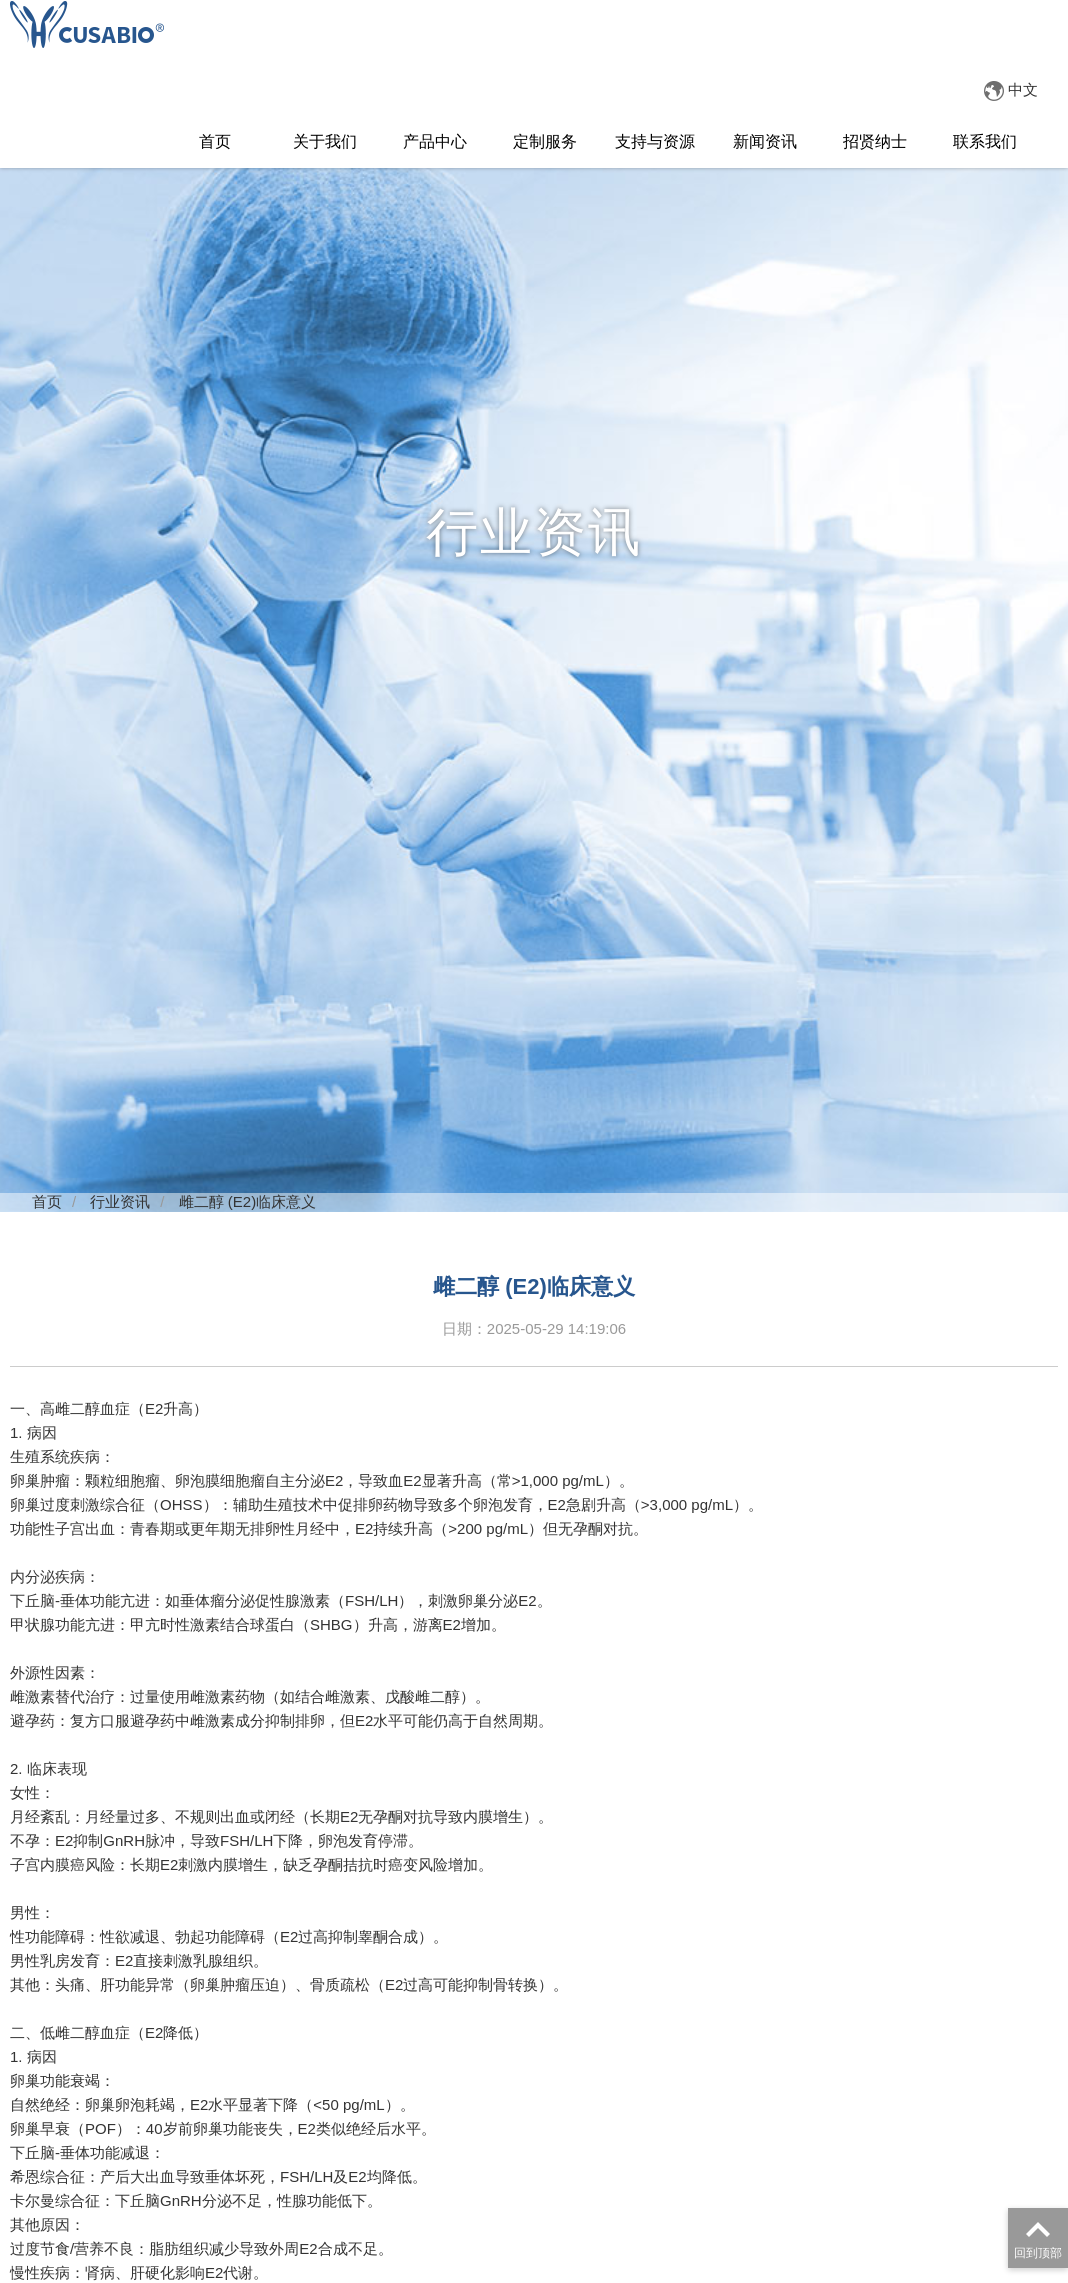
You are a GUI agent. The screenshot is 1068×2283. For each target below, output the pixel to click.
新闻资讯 (765, 141)
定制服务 (545, 141)
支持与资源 (655, 141)
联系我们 (985, 141)
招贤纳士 (875, 141)
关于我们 (325, 141)
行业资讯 (120, 1201)
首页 (215, 141)
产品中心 (435, 141)
